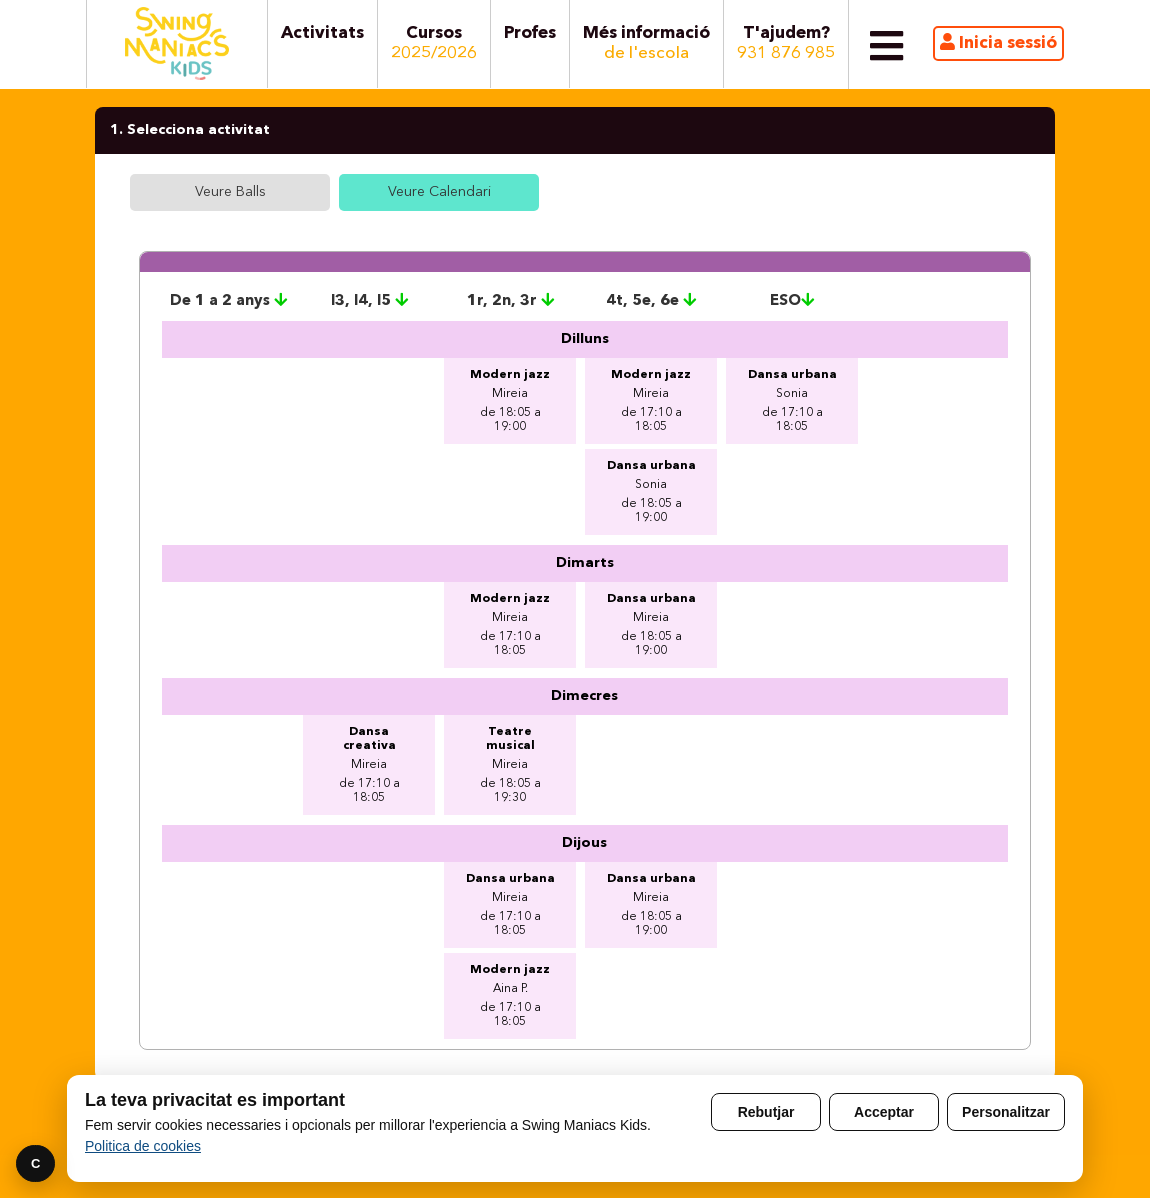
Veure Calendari (439, 192)
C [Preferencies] (35, 1163)
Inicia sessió (998, 42)
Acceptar (884, 1112)
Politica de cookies (143, 1146)
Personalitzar (1006, 1112)
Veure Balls (230, 192)
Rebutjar (766, 1112)
